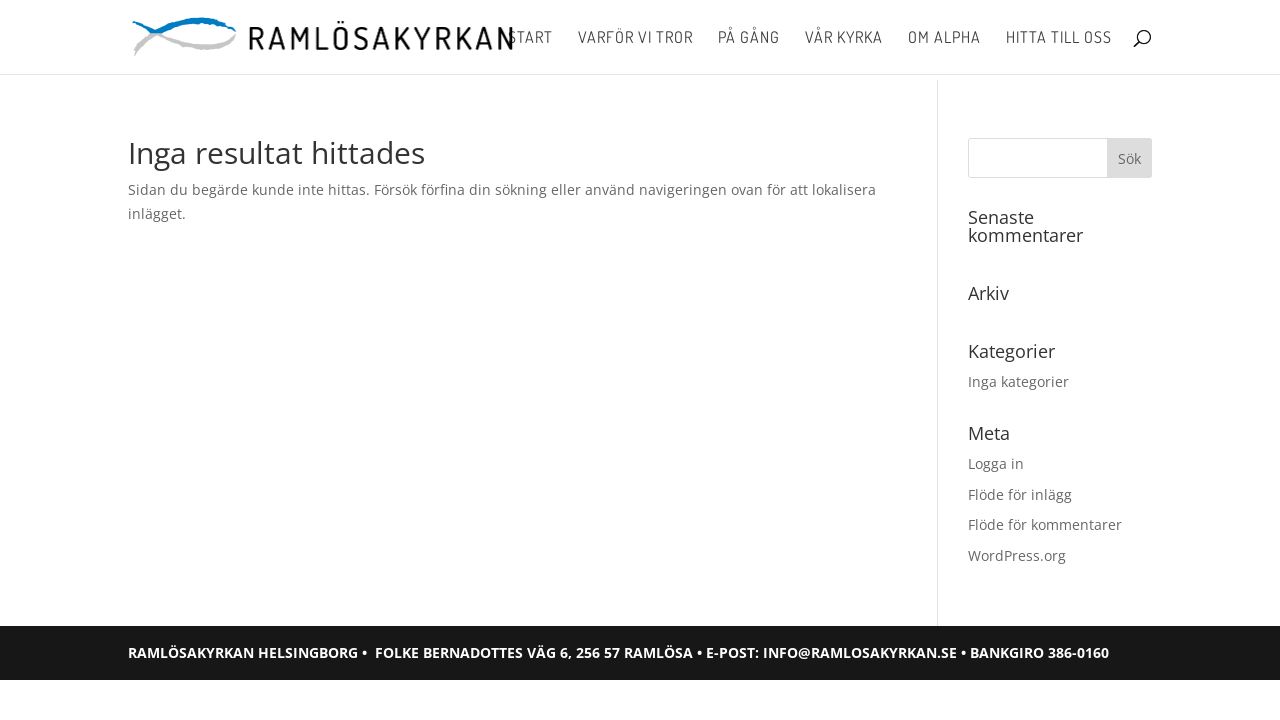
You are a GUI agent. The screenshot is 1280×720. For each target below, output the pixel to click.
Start (530, 38)
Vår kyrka (844, 38)
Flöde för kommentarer (1045, 524)
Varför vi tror (635, 38)
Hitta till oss (1059, 38)
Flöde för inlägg (1020, 494)
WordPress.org (1017, 555)
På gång (749, 38)
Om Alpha (944, 38)
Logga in (996, 463)
